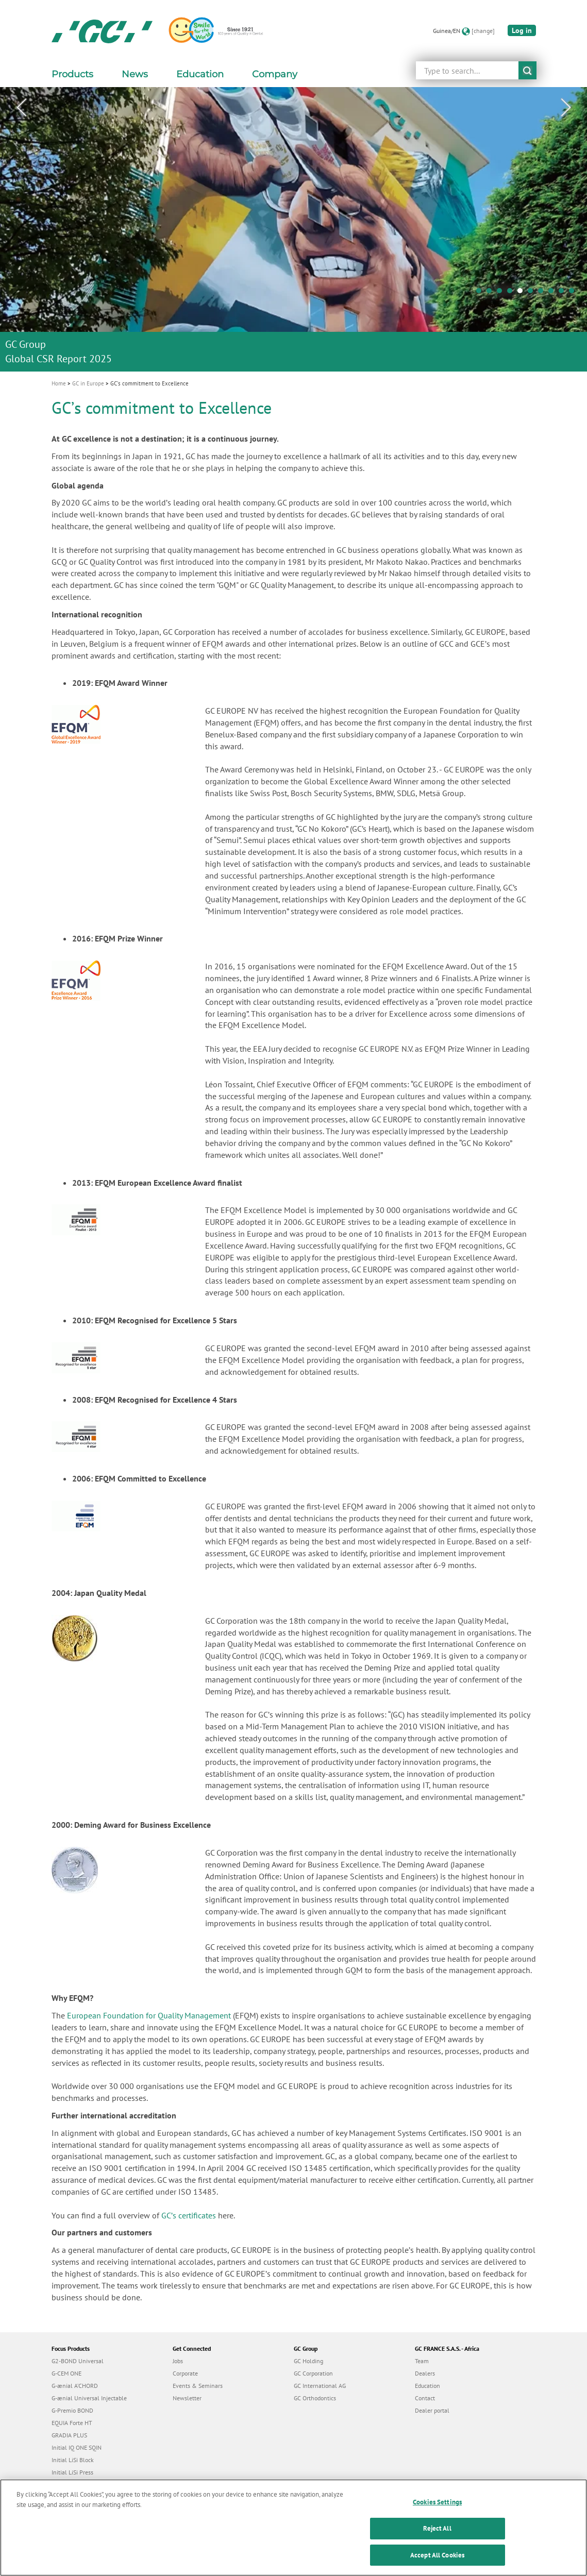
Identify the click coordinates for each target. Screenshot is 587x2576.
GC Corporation (313, 2373)
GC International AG (320, 2385)
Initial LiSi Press (72, 2472)
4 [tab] (512, 293)
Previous (21, 108)
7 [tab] (543, 293)
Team (422, 2361)
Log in (522, 30)
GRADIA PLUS (69, 2435)
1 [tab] (481, 293)
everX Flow (66, 2484)
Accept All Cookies (437, 2562)
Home (59, 383)
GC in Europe (88, 383)
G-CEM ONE (66, 2373)
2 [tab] (492, 293)
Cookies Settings (437, 2510)
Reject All (437, 2536)
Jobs (178, 2361)
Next (566, 108)
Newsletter (187, 2398)
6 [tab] (533, 293)
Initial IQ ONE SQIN (77, 2447)
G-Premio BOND (72, 2410)
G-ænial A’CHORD (75, 2385)
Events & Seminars (198, 2385)
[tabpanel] (293, 229)
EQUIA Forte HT (72, 2423)
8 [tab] (553, 293)
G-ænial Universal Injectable (89, 2398)
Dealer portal (432, 2410)
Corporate (185, 2373)
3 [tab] (502, 293)
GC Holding (308, 2361)
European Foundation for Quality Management (149, 2015)
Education (427, 2385)
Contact (425, 2398)
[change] (483, 31)
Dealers (425, 2373)
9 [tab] (564, 293)
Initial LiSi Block (73, 2460)
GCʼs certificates (188, 2215)
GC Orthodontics (315, 2398)
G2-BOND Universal (78, 2361)
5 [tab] (522, 293)
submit (527, 70)
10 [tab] (574, 293)
